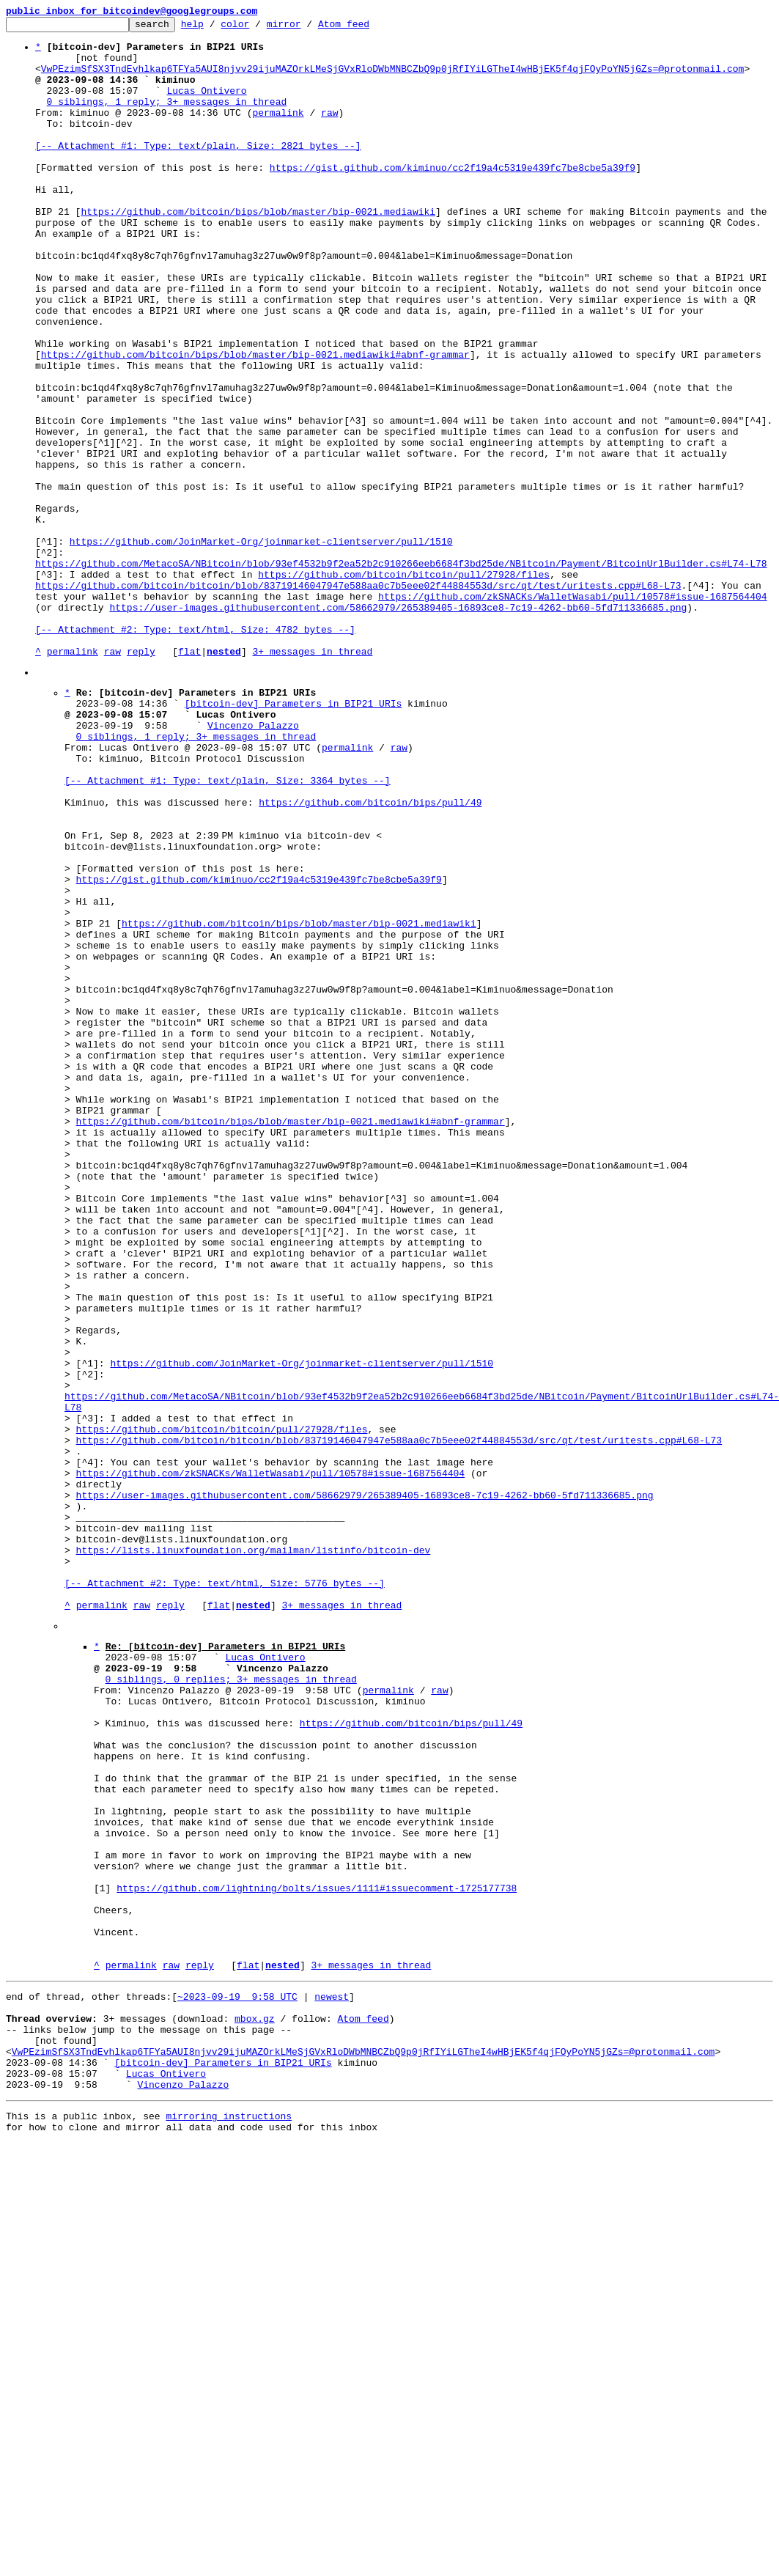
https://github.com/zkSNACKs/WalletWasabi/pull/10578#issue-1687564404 (572, 712)
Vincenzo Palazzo (253, 863)
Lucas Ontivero (206, 105)
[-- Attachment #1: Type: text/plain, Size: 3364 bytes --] (227, 929)
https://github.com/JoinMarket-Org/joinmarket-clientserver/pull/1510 (261, 646)
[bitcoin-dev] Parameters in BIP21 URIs (293, 837)
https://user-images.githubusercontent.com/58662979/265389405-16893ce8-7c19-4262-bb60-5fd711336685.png (398, 725)
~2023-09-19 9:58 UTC (237, 2381)
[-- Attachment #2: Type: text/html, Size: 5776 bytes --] (224, 1892)
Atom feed (366, 27)
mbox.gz (255, 2407)
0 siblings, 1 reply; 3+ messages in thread (167, 118)
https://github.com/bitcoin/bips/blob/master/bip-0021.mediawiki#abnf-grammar (255, 422)
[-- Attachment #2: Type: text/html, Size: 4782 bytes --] (195, 752)
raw (329, 132)
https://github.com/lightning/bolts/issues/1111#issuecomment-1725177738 (317, 2255)
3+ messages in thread (312, 778)
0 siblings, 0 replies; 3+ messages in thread (231, 2004)
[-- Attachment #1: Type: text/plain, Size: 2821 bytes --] (198, 171)
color (257, 27)
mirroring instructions (229, 2520)
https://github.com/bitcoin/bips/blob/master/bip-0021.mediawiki (258, 250)
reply (141, 778)
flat (189, 778)
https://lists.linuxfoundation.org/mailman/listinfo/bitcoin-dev (253, 1853)
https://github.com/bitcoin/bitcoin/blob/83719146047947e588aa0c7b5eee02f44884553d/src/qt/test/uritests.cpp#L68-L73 (358, 699)
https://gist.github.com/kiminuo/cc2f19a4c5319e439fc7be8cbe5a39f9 (452, 198)
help (215, 27)
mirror (306, 27)
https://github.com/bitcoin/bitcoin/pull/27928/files (404, 686)
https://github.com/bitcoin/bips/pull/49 (370, 956)
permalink (277, 132)
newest (331, 2381)
